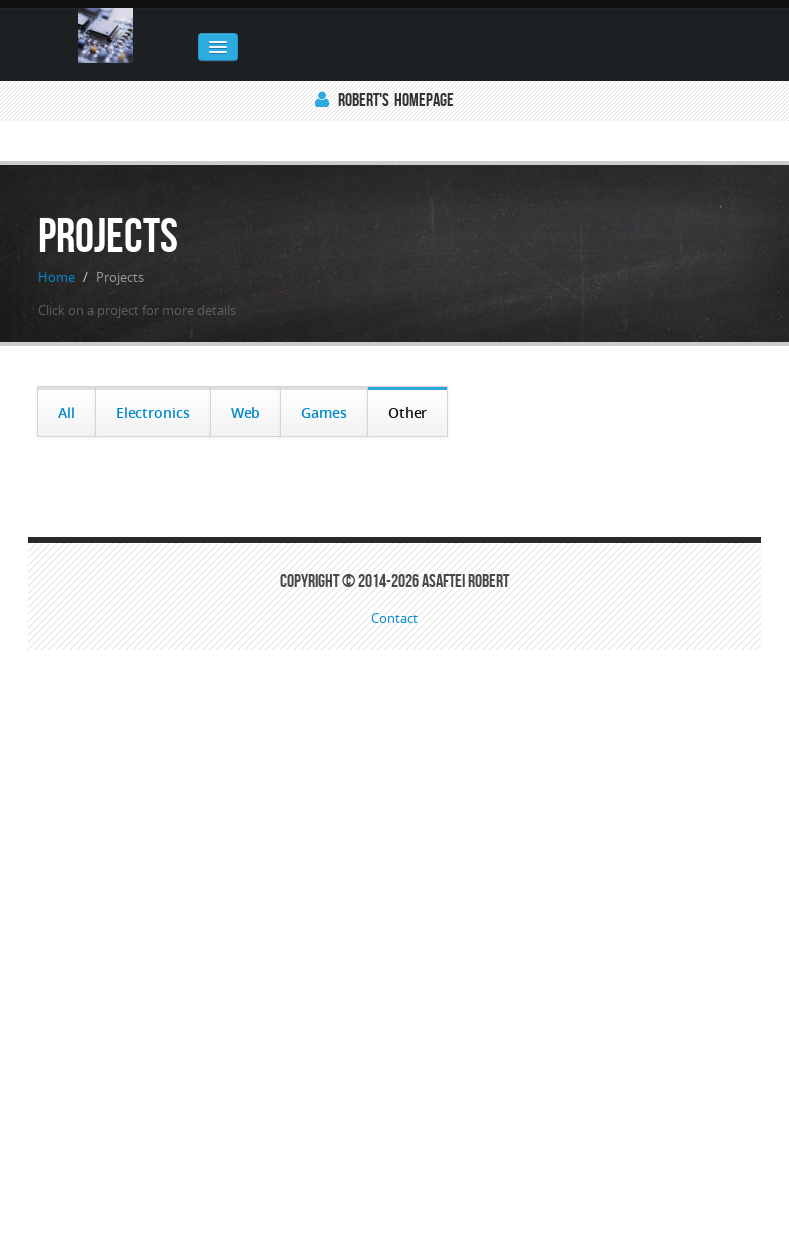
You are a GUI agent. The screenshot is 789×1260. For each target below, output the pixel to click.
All (66, 412)
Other (408, 412)
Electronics (153, 412)
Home (56, 277)
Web (246, 412)
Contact (394, 619)
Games (324, 412)
